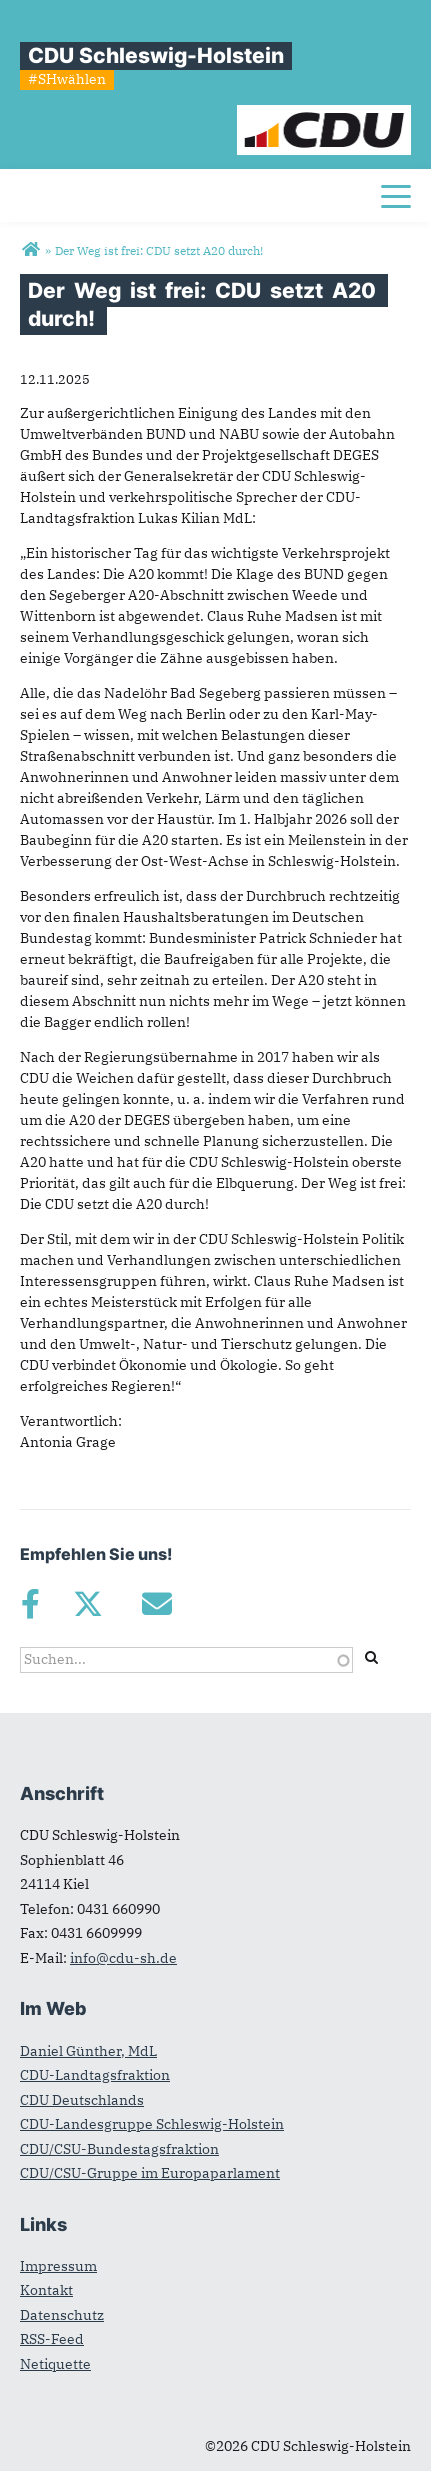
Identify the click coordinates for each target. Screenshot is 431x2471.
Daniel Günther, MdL (88, 2051)
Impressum (58, 2266)
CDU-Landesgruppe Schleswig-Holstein (152, 2124)
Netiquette (55, 2364)
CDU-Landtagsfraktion (95, 2075)
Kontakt (46, 2290)
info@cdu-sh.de (123, 1958)
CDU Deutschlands (82, 2100)
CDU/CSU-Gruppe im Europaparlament (150, 2173)
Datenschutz (62, 2315)
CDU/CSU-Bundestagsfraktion (119, 2149)
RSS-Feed (52, 2339)
